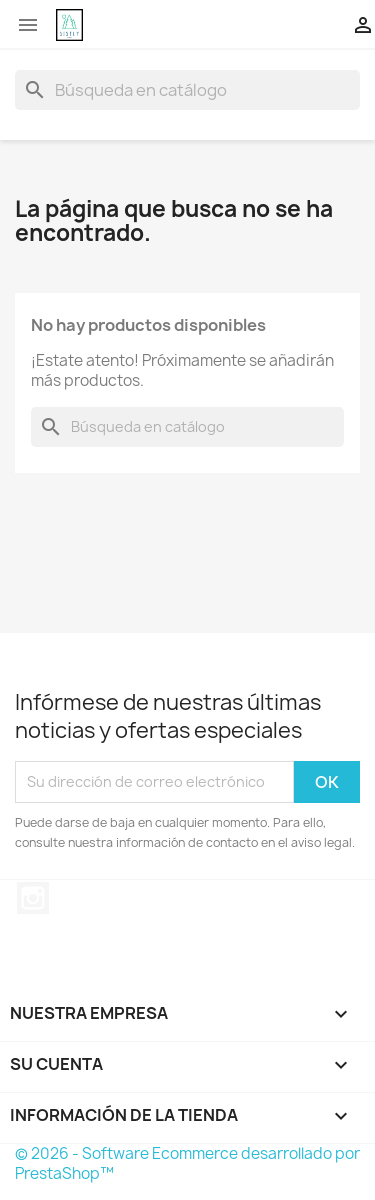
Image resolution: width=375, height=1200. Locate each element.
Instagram (33, 898)
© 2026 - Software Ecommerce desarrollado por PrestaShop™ (187, 1163)
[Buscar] (187, 90)
